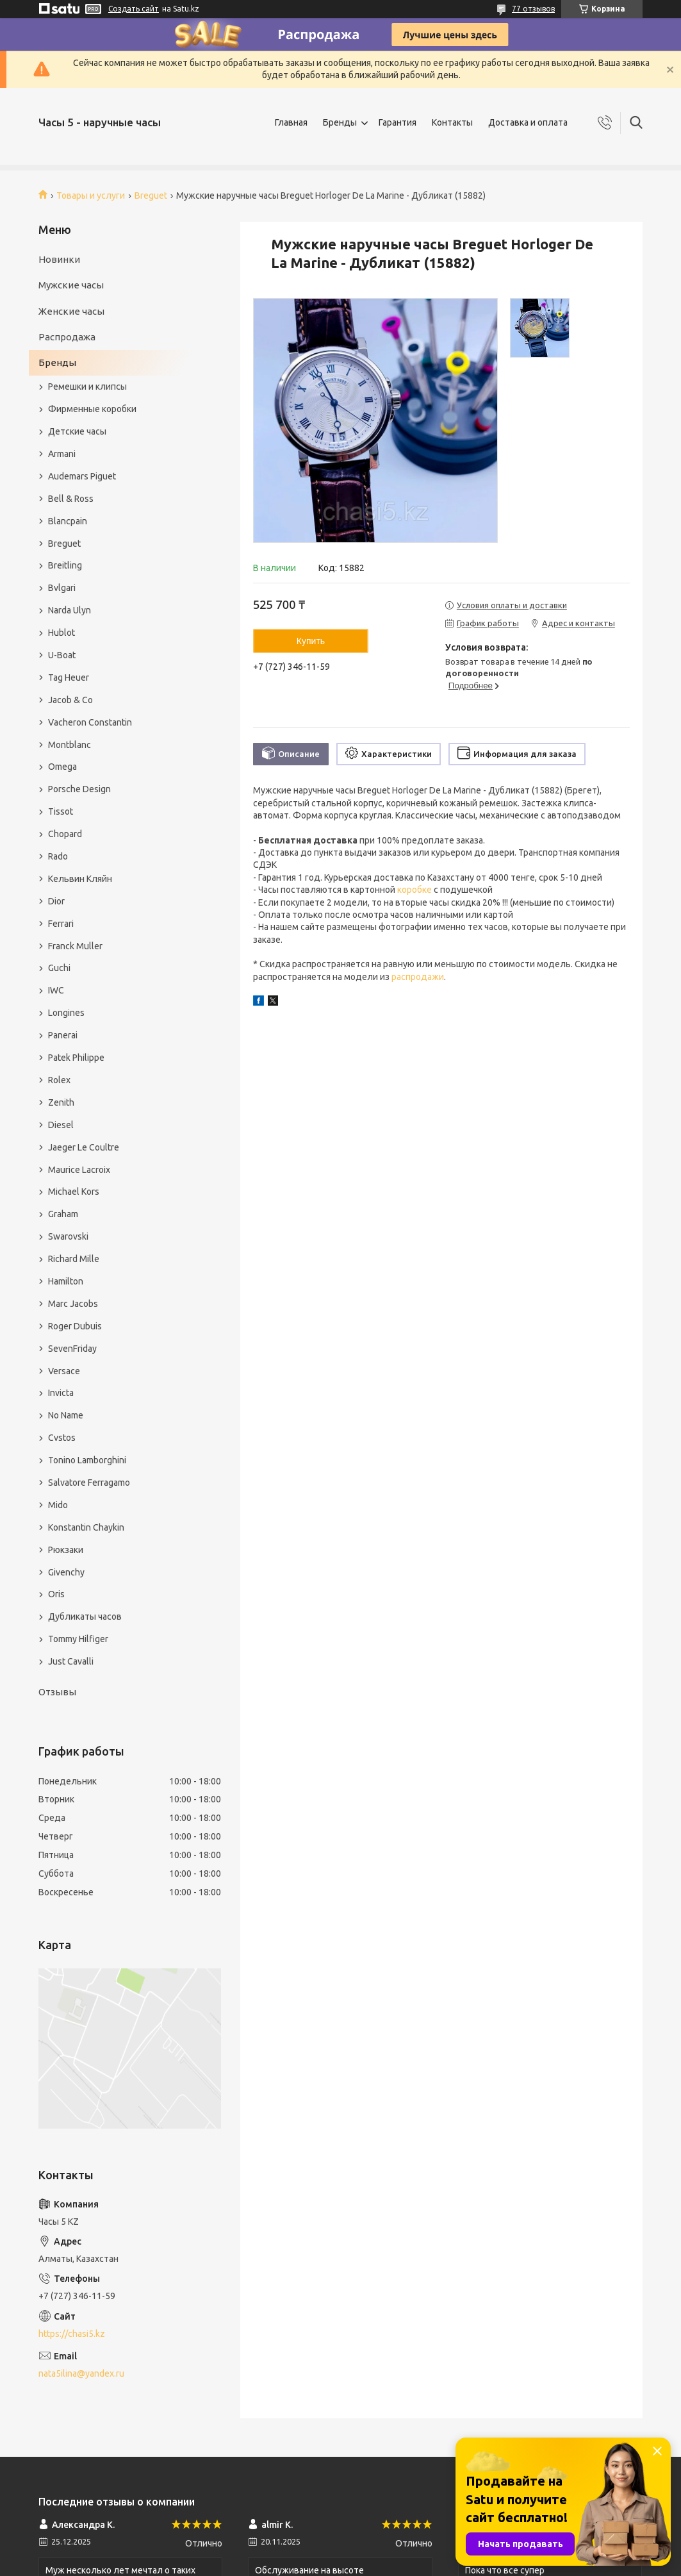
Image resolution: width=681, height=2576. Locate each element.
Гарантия (397, 122)
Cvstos (62, 1438)
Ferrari (61, 923)
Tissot (60, 811)
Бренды (340, 122)
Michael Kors (73, 1191)
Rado (58, 856)
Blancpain (67, 521)
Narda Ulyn (69, 610)
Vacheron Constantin (90, 722)
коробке (414, 890)
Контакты (452, 122)
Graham (63, 1214)
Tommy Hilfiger (78, 1639)
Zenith (61, 1102)
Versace (64, 1371)
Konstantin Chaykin (86, 1527)
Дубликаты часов (85, 1616)
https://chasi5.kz (71, 2334)
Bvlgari (62, 588)
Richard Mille (73, 1259)
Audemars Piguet (82, 476)
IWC (56, 990)
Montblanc (69, 745)
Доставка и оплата (528, 122)
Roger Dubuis (75, 1326)
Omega (62, 766)
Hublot (61, 632)
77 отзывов (533, 8)
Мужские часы (71, 284)
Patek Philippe (76, 1057)
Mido (58, 1505)
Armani (62, 454)
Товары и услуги (90, 195)
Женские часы (71, 311)
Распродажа (66, 336)
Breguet (151, 195)
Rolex (59, 1080)
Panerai (63, 1035)
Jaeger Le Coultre (83, 1147)
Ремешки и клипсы (87, 386)
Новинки (59, 259)
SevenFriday (72, 1348)
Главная (291, 122)
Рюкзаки (65, 1550)
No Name (65, 1415)
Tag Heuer (68, 677)
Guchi (59, 968)
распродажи (417, 977)
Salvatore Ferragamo (89, 1482)
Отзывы (57, 1691)
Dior (56, 901)
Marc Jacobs (73, 1304)
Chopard (65, 834)
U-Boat (62, 655)
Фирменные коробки (92, 409)
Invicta (61, 1393)
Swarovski (68, 1236)
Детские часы (77, 431)
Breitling (65, 565)
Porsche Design (79, 789)
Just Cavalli (71, 1661)
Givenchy (66, 1572)
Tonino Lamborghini (87, 1460)
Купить (311, 641)
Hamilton (65, 1281)
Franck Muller (75, 946)
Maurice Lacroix (79, 1170)
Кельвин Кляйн (80, 879)
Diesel (61, 1125)
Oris (56, 1594)
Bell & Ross (71, 499)
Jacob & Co (70, 700)
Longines (66, 1013)
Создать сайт (133, 8)
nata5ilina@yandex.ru (81, 2373)
